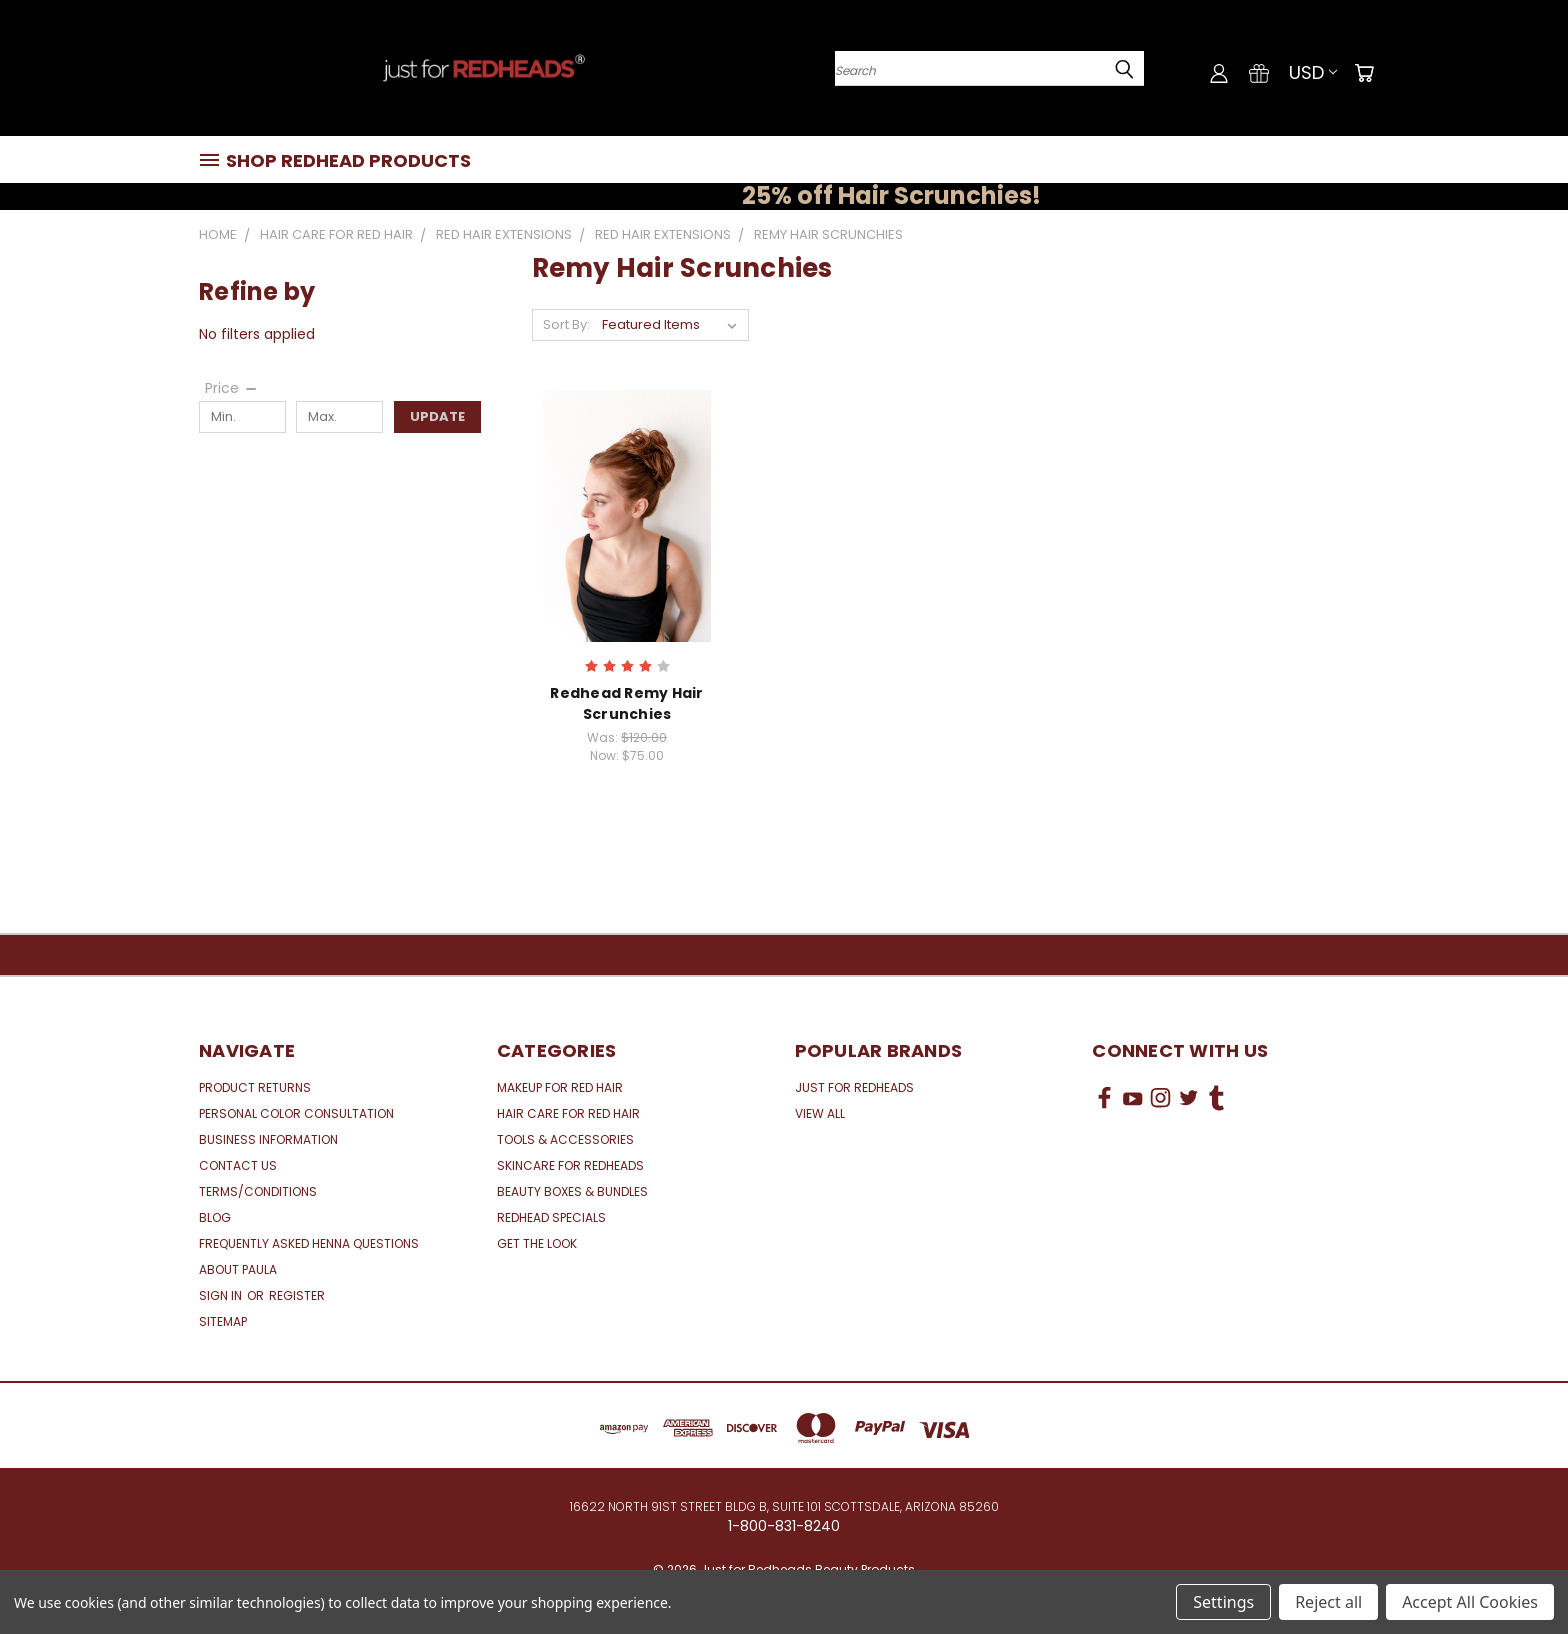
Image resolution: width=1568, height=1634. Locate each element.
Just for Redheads (854, 1087)
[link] (1231, 1172)
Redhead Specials (551, 1217)
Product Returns (255, 1087)
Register (297, 1295)
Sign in (222, 1295)
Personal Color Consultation (296, 1113)
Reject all (1328, 1602)
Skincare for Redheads (570, 1165)
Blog (215, 1217)
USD (1313, 72)
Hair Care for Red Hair (568, 1113)
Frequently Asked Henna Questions (309, 1243)
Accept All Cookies (1470, 1602)
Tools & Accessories (565, 1139)
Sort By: (566, 324)
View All (820, 1113)
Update (437, 416)
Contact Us (238, 1165)
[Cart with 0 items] (1364, 73)
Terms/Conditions (258, 1191)
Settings (1223, 1602)
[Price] (232, 388)
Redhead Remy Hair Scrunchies (626, 703)
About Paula (238, 1269)
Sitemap (223, 1321)
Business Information (268, 1139)
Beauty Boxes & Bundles (572, 1191)
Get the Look (537, 1243)
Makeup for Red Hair (560, 1087)
